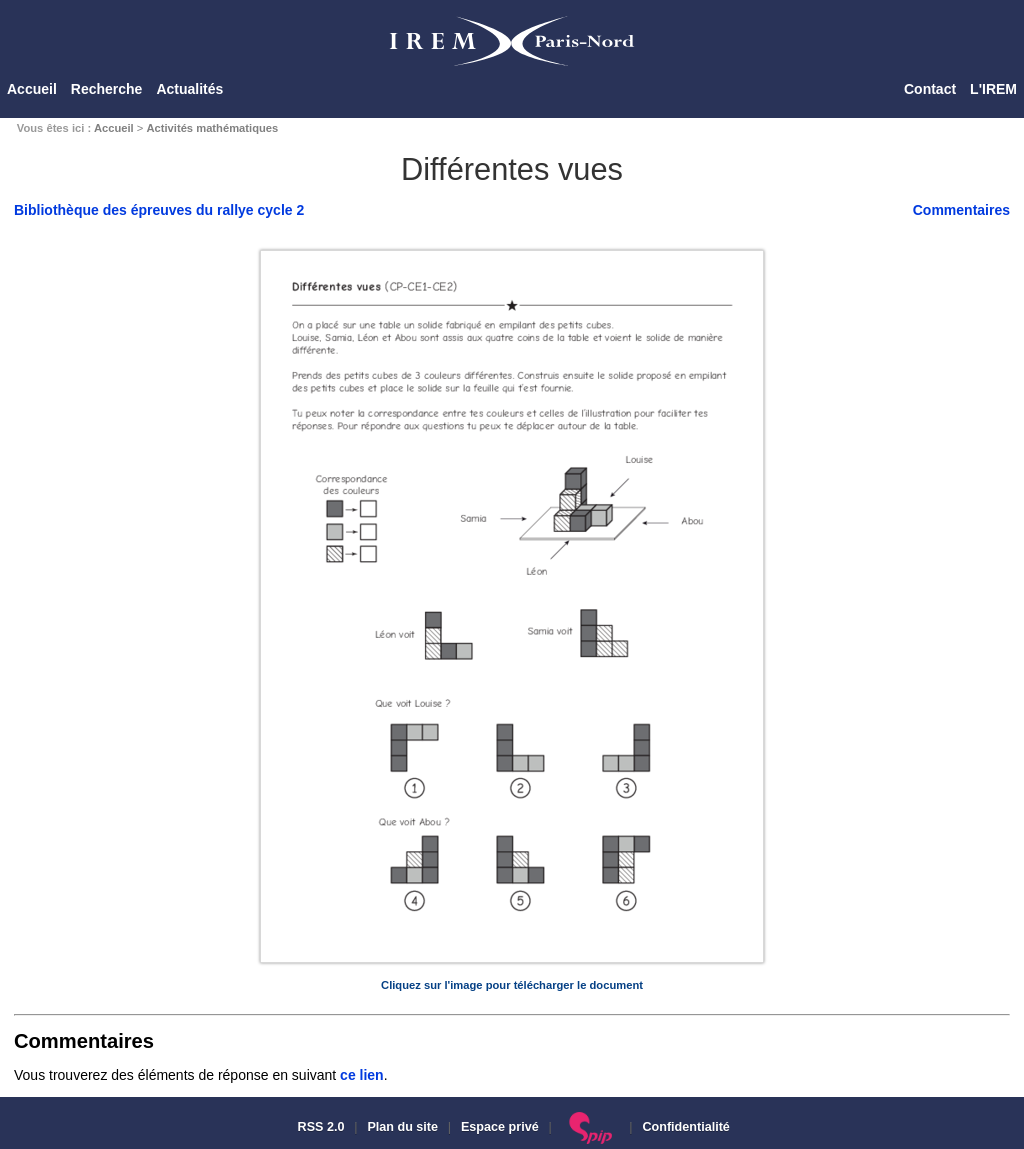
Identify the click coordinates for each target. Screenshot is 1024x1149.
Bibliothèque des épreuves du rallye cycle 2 (159, 210)
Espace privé (500, 1127)
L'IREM (993, 89)
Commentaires (961, 210)
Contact (930, 89)
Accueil (32, 89)
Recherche (107, 89)
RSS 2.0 (319, 1127)
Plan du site (402, 1127)
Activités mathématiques (212, 128)
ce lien (362, 1075)
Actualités (189, 89)
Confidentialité (685, 1127)
